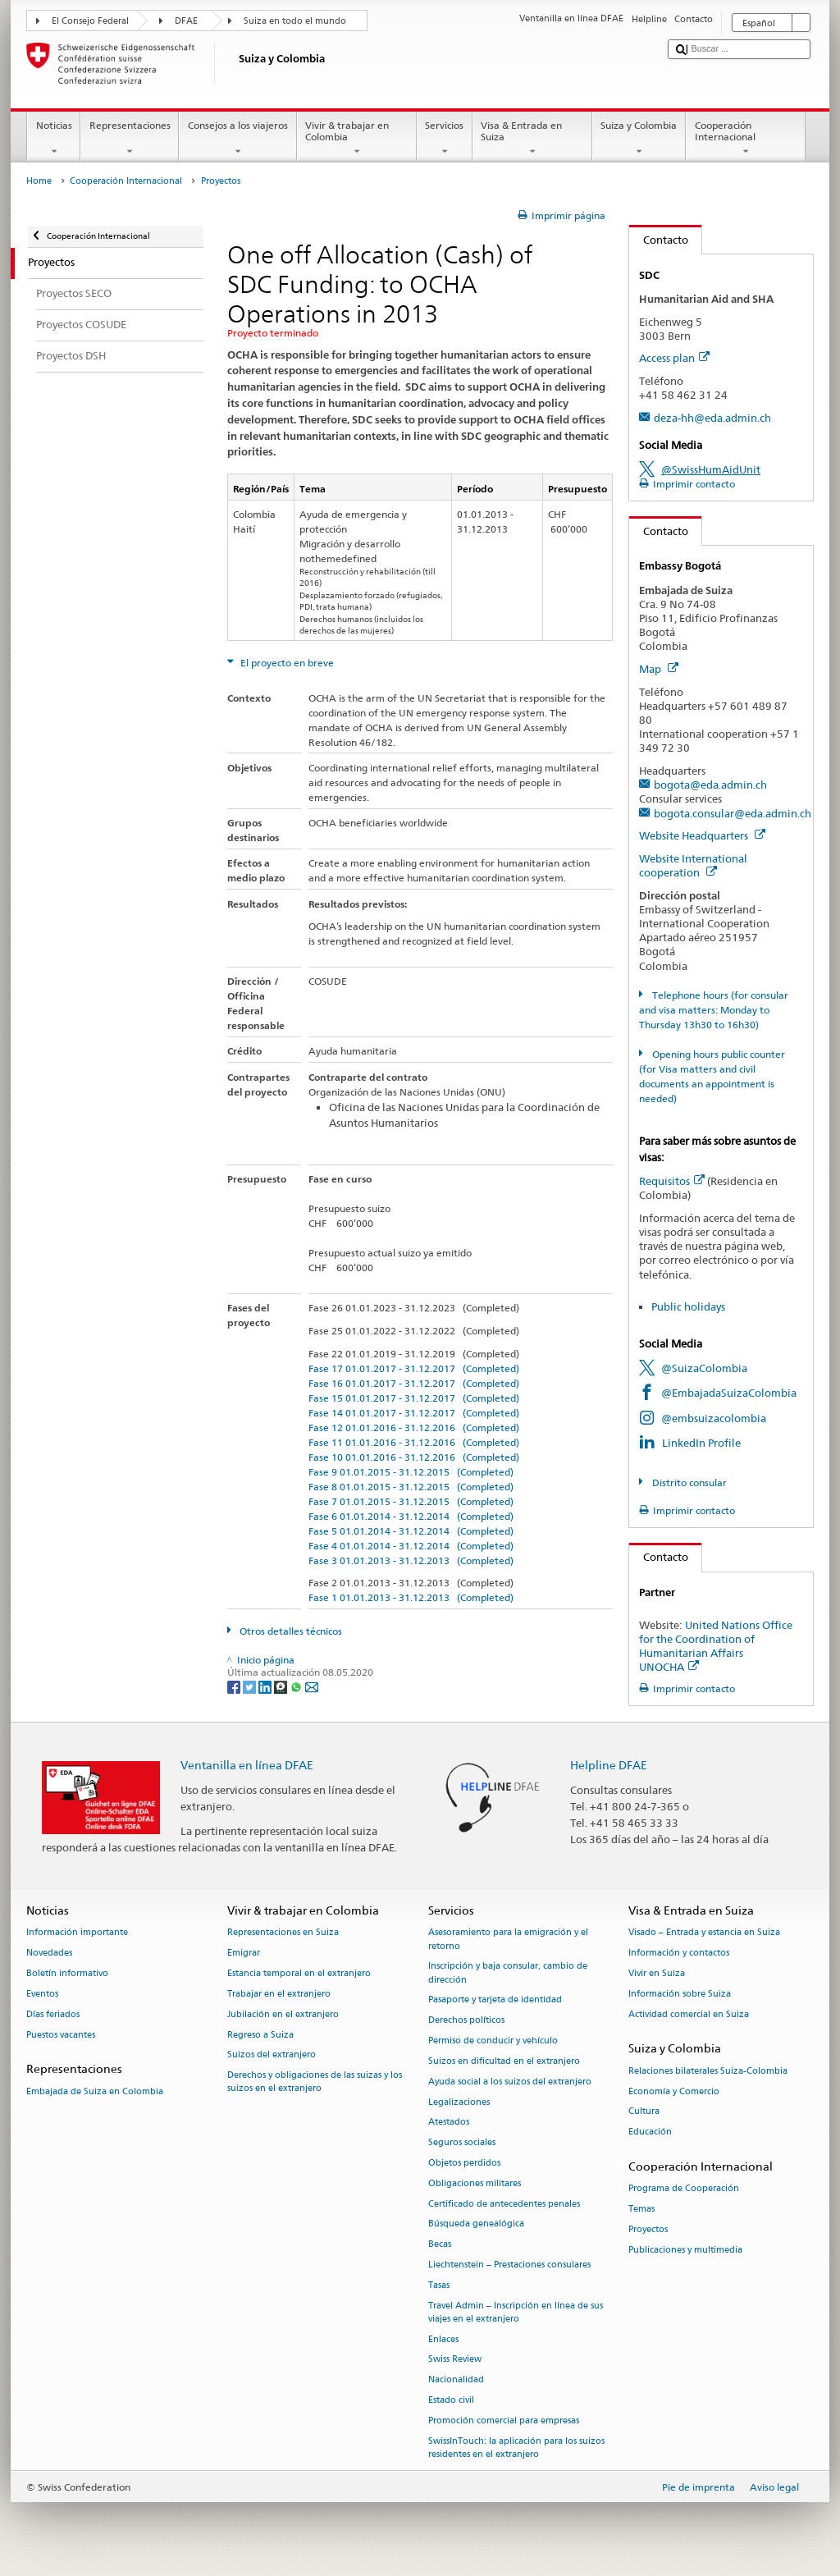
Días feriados (53, 2014)
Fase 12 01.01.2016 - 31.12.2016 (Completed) (413, 1427)
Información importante (77, 1933)
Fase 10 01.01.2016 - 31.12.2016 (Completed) (413, 1457)
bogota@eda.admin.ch (710, 784)
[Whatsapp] (297, 1686)
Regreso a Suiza (260, 2034)
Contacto (658, 239)
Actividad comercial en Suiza (688, 2014)
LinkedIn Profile (701, 1442)
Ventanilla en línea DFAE (246, 1765)
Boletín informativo (67, 1973)
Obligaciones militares (474, 2183)
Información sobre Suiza (679, 1993)
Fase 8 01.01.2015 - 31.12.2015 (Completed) (411, 1486)
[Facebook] (235, 1686)
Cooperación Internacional (746, 138)
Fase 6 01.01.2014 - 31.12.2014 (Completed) (411, 1516)
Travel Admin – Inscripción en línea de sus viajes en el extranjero (515, 2312)
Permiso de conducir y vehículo (493, 2040)
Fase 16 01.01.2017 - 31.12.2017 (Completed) (413, 1383)
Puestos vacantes (60, 2034)
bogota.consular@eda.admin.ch (732, 813)
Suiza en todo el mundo (295, 21)
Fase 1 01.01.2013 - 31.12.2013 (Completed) (411, 1597)
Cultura (644, 2112)
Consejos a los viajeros (237, 138)
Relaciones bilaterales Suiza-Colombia (708, 2071)
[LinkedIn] (266, 1686)
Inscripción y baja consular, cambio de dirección (507, 1973)
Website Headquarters (702, 835)
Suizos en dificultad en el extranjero (504, 2061)
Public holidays (688, 1306)
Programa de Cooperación (683, 2189)
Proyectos (648, 2229)
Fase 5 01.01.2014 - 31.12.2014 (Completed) (411, 1531)
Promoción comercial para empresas (503, 2420)
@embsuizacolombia (713, 1418)
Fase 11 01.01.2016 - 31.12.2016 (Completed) (413, 1442)
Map (658, 668)
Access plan (674, 357)
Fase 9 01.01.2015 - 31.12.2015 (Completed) (411, 1471)
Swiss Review (455, 2359)
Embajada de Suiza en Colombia (94, 2091)
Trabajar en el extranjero (279, 1993)
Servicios (445, 138)
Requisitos (672, 1180)
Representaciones (129, 138)
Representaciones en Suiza (283, 1933)
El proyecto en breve (286, 663)
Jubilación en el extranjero (283, 2014)
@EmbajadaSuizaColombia (729, 1392)
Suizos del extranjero (271, 2055)
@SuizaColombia (704, 1368)
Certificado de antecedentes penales (504, 2204)
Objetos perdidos (464, 2162)
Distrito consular (688, 1482)
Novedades (49, 1953)
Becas (439, 2245)
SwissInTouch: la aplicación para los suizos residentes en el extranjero (516, 2447)
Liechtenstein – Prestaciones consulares (509, 2264)
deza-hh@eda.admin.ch (712, 417)
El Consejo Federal (90, 21)
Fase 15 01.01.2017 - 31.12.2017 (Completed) (413, 1398)
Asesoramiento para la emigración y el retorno (508, 1939)
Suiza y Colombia (639, 138)
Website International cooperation (693, 865)
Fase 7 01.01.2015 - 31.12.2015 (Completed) (411, 1501)
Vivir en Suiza (656, 1973)
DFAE (186, 21)
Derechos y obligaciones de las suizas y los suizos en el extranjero (314, 2082)
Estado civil (451, 2400)
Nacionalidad (456, 2380)
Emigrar (243, 1953)
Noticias (54, 138)
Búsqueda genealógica (476, 2224)
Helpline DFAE (608, 1765)
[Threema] (282, 1686)
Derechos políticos (466, 2021)
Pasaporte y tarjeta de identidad (495, 2000)
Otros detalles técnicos (289, 1631)
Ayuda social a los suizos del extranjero (509, 2081)
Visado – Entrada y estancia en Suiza (704, 1933)
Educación (650, 2132)
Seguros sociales (461, 2143)
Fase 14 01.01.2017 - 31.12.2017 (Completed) (413, 1412)
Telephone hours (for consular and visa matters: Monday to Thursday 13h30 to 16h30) (713, 1010)
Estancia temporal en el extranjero (299, 1973)
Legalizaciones (459, 2102)
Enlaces (443, 2339)
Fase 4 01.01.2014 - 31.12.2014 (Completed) (411, 1545)
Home (39, 181)
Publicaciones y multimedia (685, 2249)
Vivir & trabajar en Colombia (357, 138)
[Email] (311, 1686)
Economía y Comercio (673, 2091)
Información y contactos (678, 1953)
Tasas (439, 2285)
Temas (641, 2208)
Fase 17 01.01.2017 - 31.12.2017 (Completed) (413, 1368)
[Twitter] (250, 1686)
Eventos (42, 1993)
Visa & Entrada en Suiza (532, 138)
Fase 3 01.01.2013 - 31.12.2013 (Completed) (411, 1560)
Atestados (448, 2122)
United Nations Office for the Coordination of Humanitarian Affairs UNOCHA (715, 1645)
